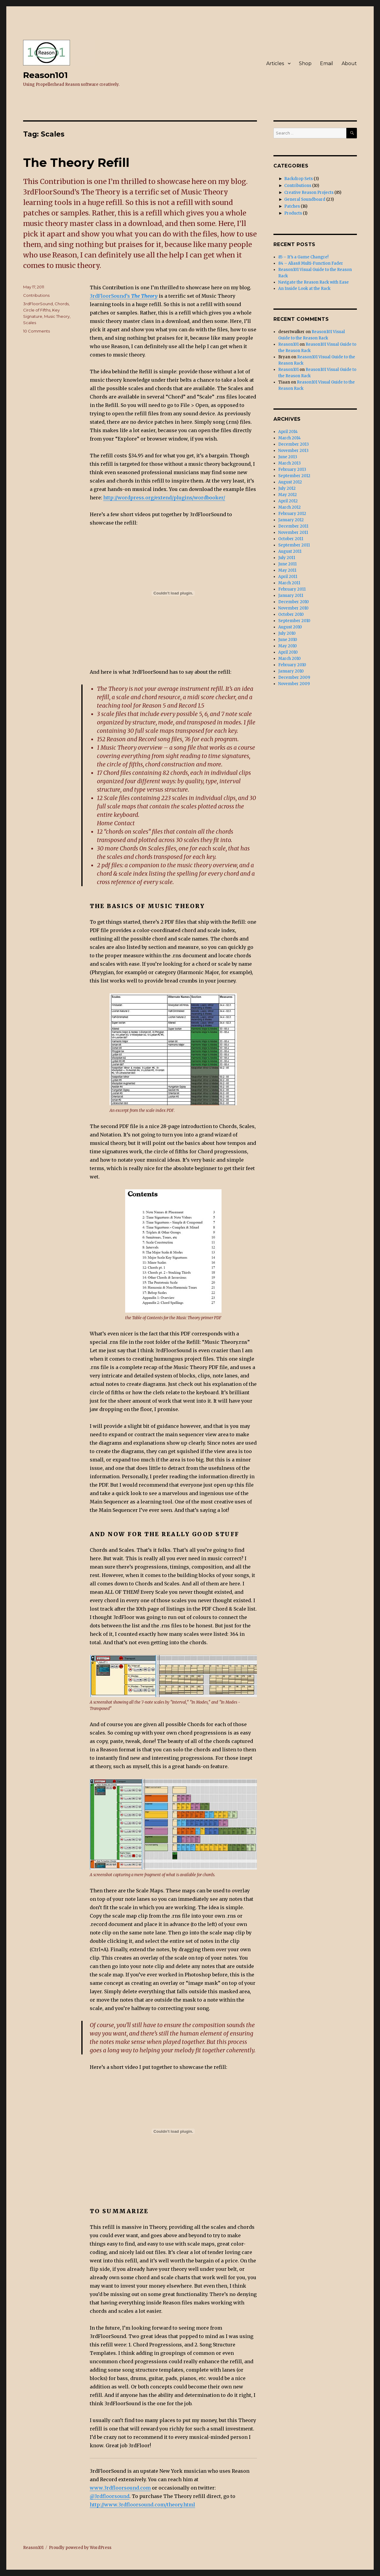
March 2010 (289, 658)
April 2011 (287, 576)
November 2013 (293, 450)
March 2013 (289, 463)
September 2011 (294, 545)
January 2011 (290, 595)
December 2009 (294, 677)
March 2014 (289, 438)
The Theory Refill (76, 162)
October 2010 (291, 614)
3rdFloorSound (38, 303)
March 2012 (289, 507)
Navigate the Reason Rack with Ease (313, 282)
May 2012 (287, 494)
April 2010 (288, 652)
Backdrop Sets (298, 178)
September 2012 (294, 475)
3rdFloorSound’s (124, 296)
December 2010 (293, 601)
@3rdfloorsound (109, 2496)
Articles (275, 63)
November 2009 (294, 683)
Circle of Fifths (36, 310)
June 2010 (287, 639)
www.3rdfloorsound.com (120, 2488)
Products (293, 213)
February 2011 (292, 589)
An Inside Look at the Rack (304, 288)
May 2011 (287, 570)
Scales (29, 322)
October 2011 (290, 538)
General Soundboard (304, 199)
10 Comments (36, 331)
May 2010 (287, 646)
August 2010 (290, 627)
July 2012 (287, 488)
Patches (292, 206)
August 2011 (289, 551)
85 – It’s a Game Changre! (303, 257)
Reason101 (45, 75)
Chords (62, 303)
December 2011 (293, 526)
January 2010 (291, 671)
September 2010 (294, 620)
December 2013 (293, 444)
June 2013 (287, 456)
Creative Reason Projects (308, 192)
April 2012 (288, 501)
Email (326, 63)
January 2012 (291, 519)
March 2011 (289, 582)
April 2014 (288, 431)
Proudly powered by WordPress (80, 2547)
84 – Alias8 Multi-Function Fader (310, 263)
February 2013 (292, 469)
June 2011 (287, 564)
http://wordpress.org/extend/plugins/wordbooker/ (164, 498)
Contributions (36, 295)
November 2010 (293, 608)
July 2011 (286, 557)
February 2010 (292, 664)
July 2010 (287, 633)
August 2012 (290, 482)
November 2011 (293, 532)
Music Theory (57, 316)
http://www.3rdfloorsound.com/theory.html (142, 2505)
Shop (305, 63)
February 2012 (292, 513)
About (349, 63)
